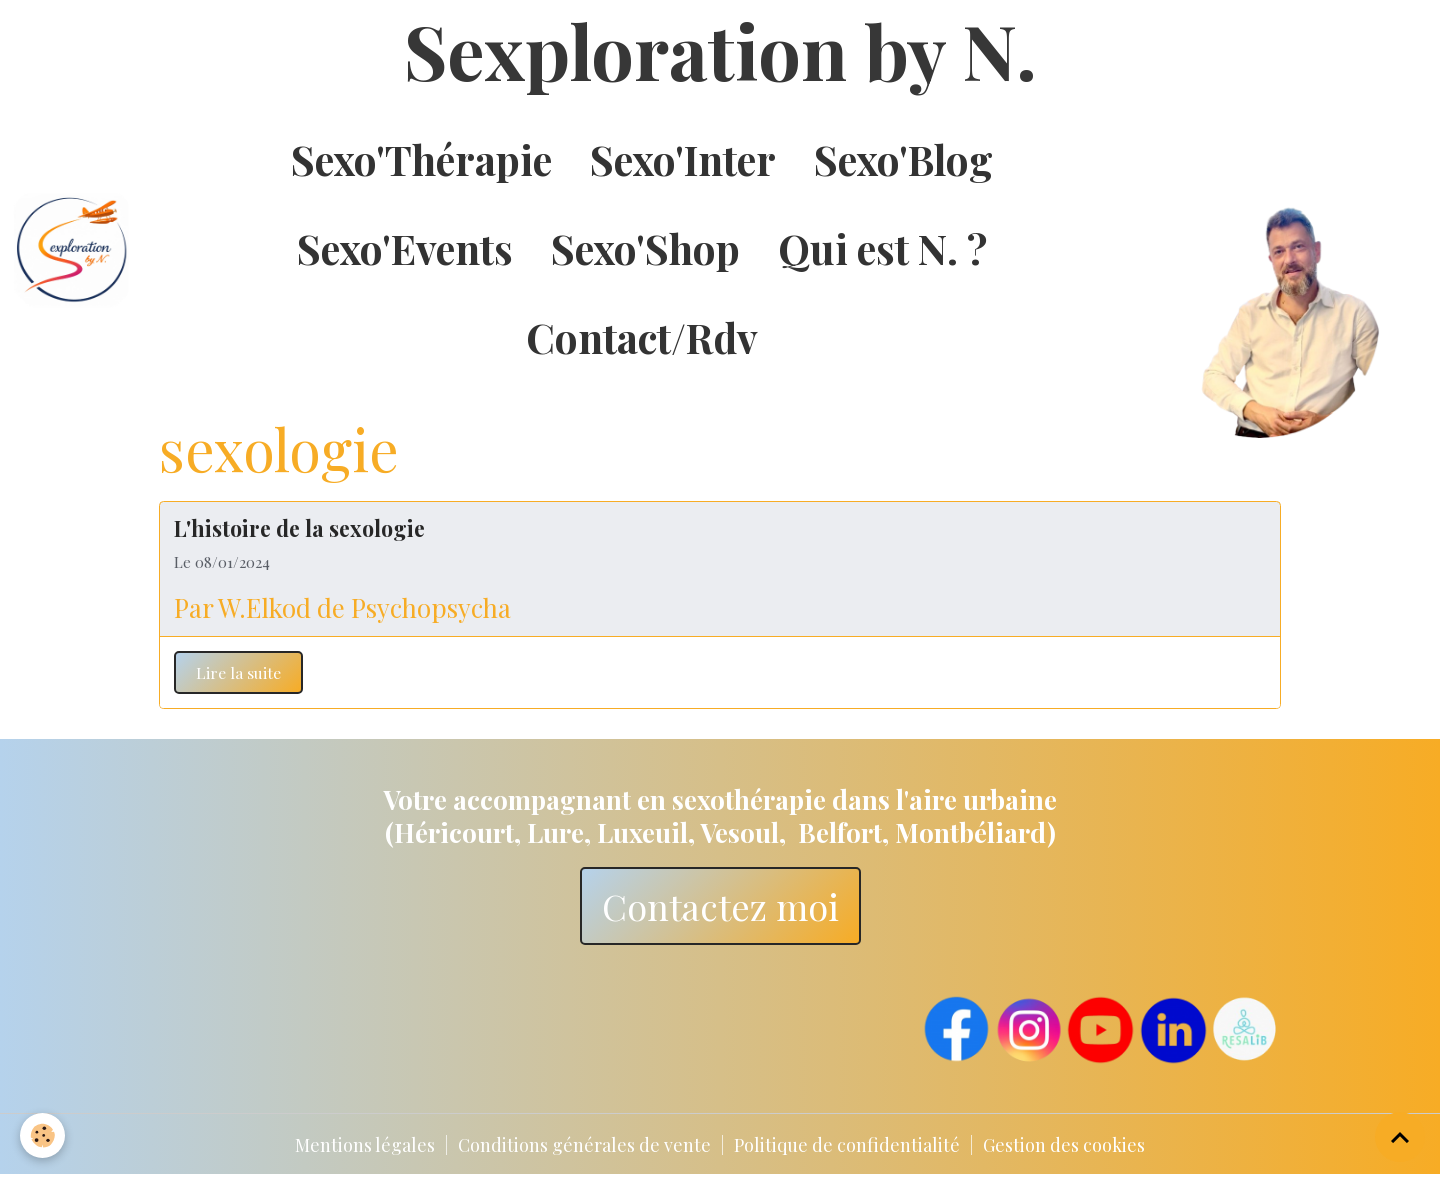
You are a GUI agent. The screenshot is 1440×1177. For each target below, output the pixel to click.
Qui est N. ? (882, 248)
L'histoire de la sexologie (299, 528)
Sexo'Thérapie (421, 159)
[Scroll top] (1400, 1137)
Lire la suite (238, 672)
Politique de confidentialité (847, 1145)
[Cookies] (42, 1135)
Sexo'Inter (683, 159)
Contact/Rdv (642, 337)
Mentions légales (365, 1145)
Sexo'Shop (645, 248)
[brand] (72, 248)
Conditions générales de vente (584, 1145)
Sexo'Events (405, 248)
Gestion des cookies (1064, 1145)
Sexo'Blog (903, 159)
